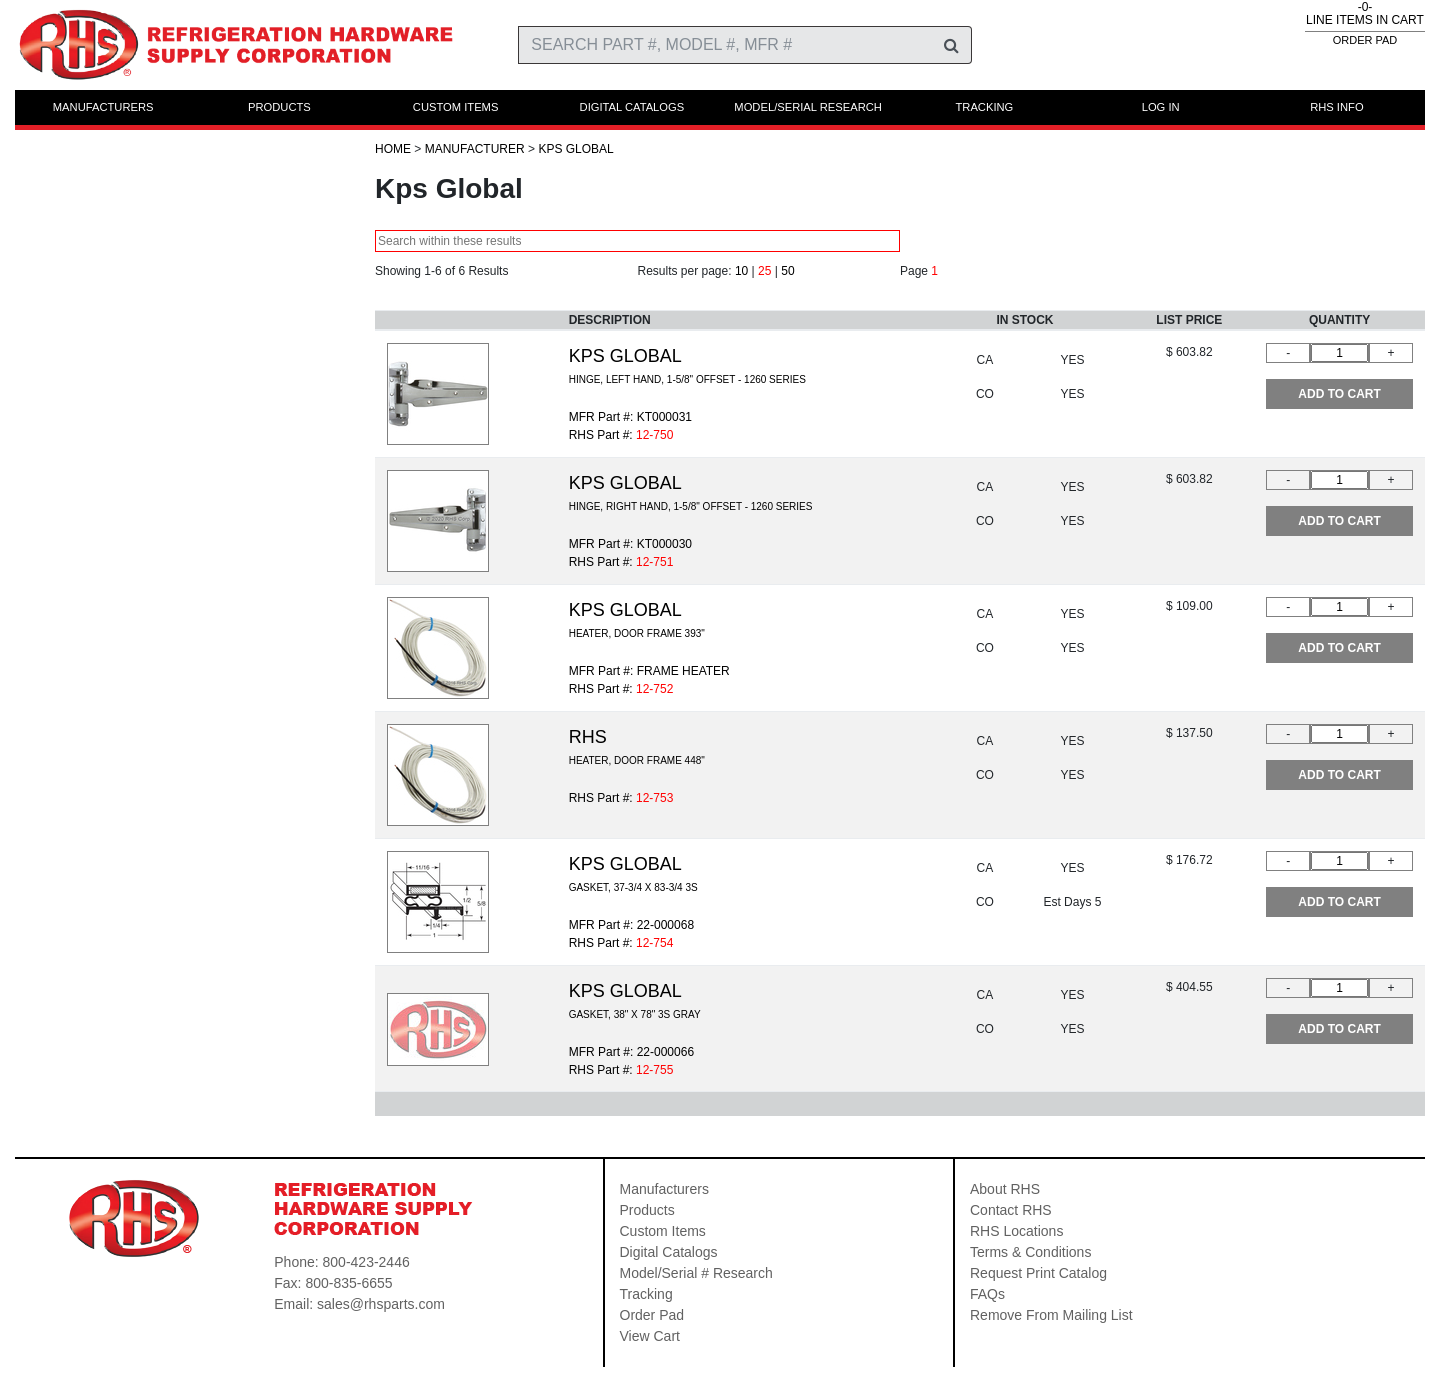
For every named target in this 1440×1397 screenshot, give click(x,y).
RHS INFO (1336, 107)
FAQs (987, 1294)
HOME (393, 149)
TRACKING (984, 107)
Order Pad (652, 1315)
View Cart (650, 1336)
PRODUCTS (279, 107)
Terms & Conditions (1030, 1252)
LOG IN (1161, 107)
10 (741, 271)
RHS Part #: (621, 798)
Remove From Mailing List (1051, 1315)
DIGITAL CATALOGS (632, 107)
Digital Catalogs (669, 1252)
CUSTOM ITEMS (456, 107)
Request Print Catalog (1038, 1273)
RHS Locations (1016, 1231)
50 (787, 271)
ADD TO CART (1339, 394)
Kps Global (575, 149)
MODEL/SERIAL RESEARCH (808, 107)
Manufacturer (475, 149)
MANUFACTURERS (103, 107)
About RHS (1005, 1189)
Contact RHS (1011, 1210)
